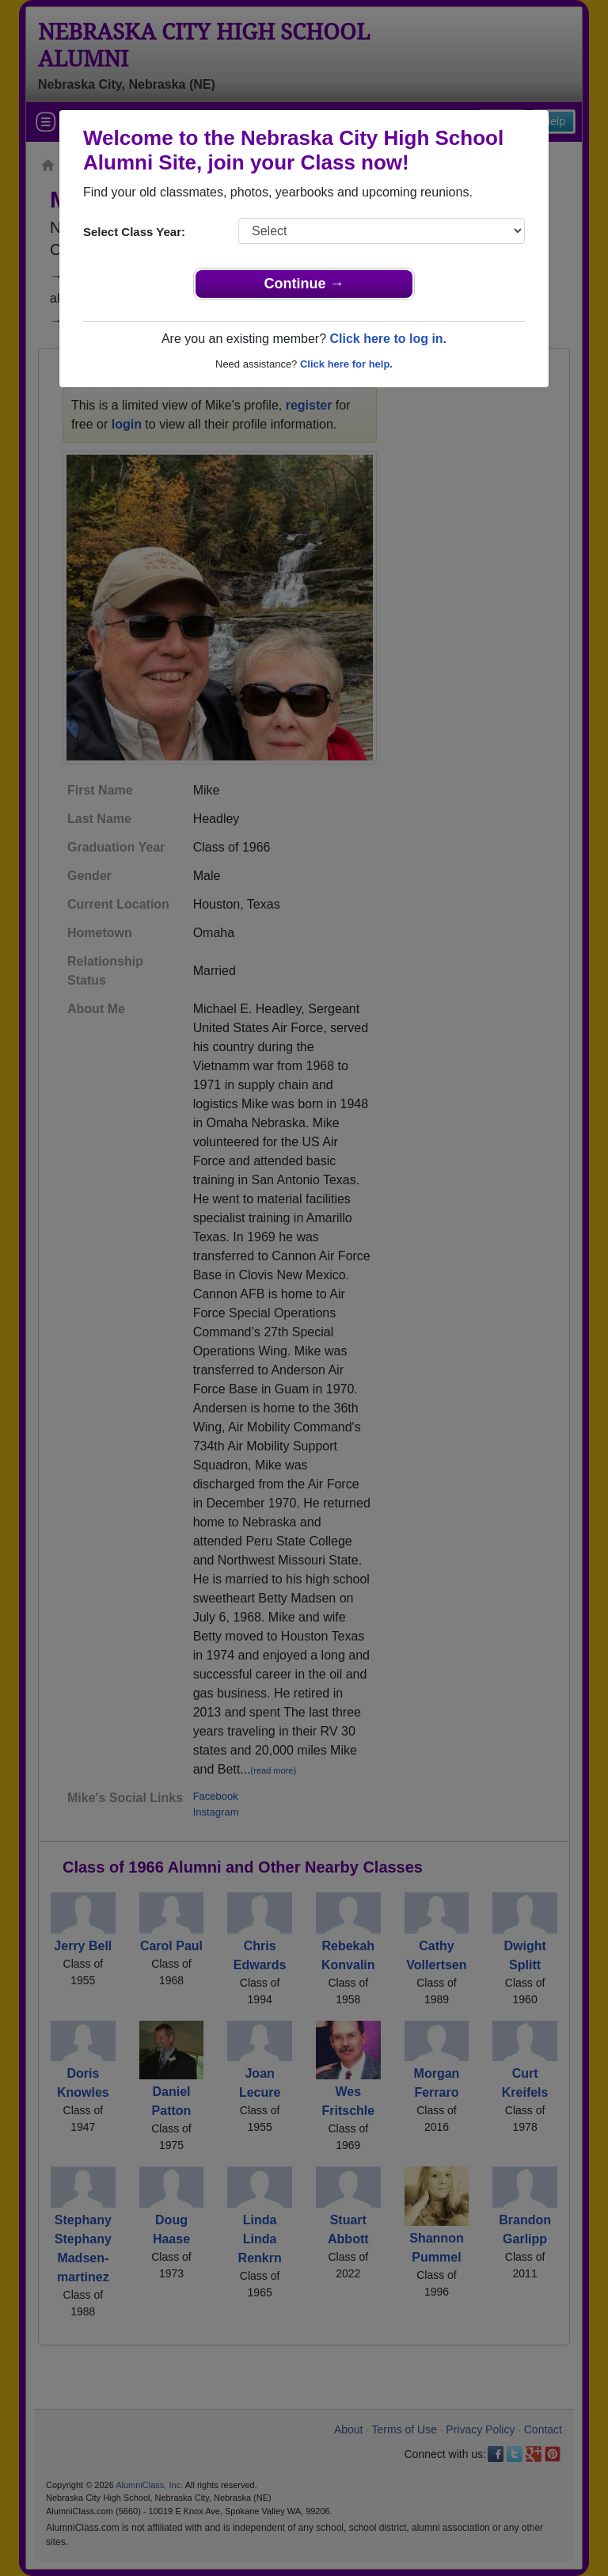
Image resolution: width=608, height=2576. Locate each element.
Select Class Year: (134, 231)
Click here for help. (346, 364)
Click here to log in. (387, 338)
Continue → (304, 284)
